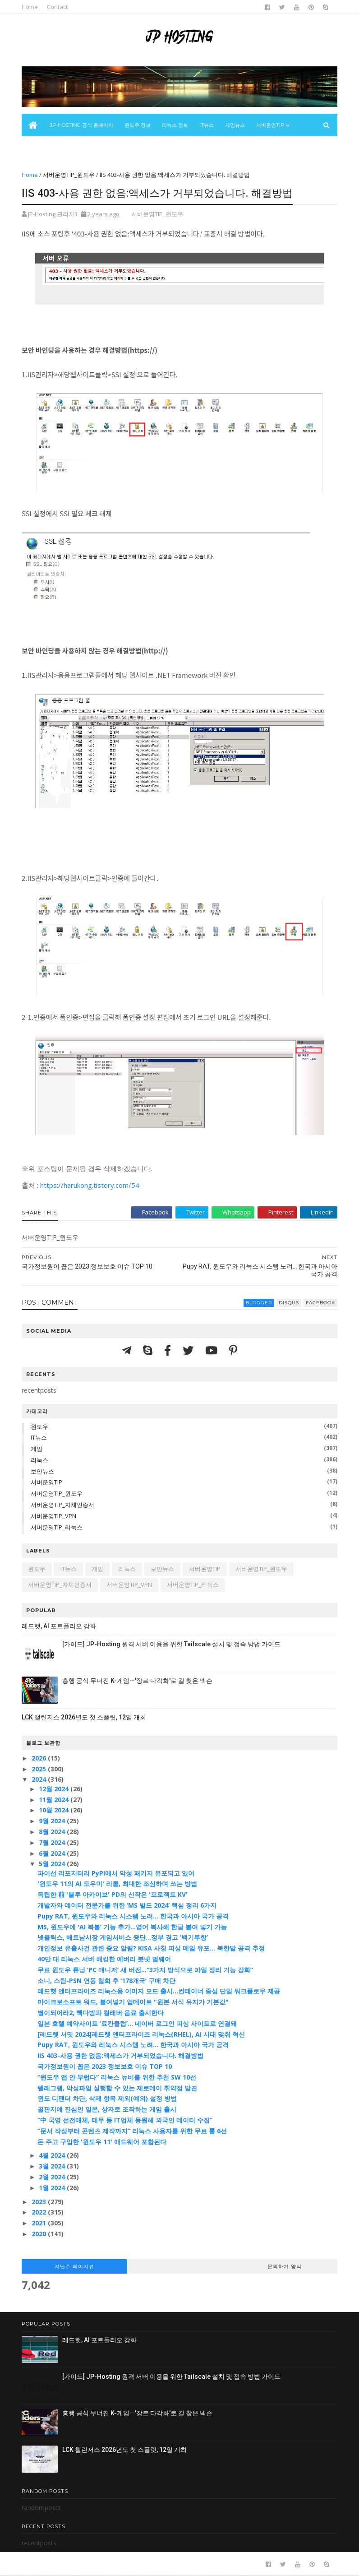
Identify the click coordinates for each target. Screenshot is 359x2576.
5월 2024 (53, 1863)
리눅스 (39, 1460)
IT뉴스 (206, 125)
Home (30, 7)
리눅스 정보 (175, 125)
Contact (57, 7)
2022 (40, 2212)
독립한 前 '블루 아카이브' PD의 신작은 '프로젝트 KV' (112, 1894)
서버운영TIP (46, 1482)
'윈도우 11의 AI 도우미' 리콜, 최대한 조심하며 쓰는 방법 (117, 1883)
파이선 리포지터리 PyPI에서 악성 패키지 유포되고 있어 (115, 1873)
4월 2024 (53, 2155)
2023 (40, 2201)
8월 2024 (53, 1831)
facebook (320, 1303)
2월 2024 (53, 2177)
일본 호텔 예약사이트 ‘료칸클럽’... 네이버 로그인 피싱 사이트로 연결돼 (137, 2023)
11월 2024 (54, 1799)
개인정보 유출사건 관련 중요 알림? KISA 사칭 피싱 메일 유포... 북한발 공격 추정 (151, 1948)
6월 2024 (53, 1853)
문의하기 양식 (284, 2266)
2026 (40, 1758)
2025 (40, 1769)
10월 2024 (54, 1810)
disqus (289, 1303)
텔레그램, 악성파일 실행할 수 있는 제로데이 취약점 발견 (117, 2088)
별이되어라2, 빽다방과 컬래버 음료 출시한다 (100, 2012)
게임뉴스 (235, 125)
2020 (40, 2233)
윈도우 (39, 1426)
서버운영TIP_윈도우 (69, 175)
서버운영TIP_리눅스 (57, 1527)
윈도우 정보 (137, 125)
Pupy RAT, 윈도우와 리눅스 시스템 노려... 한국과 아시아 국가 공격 (133, 1916)
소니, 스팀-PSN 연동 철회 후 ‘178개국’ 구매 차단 (106, 1980)
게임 (36, 1449)
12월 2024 (54, 1788)
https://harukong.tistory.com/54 (89, 1185)
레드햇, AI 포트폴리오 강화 (59, 1626)
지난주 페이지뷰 (74, 2266)
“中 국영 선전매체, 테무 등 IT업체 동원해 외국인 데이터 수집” (124, 2120)
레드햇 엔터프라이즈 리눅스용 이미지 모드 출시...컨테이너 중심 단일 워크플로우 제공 (158, 1991)
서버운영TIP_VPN (53, 1516)
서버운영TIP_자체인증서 (62, 1505)
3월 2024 (53, 2166)
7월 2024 (53, 1842)
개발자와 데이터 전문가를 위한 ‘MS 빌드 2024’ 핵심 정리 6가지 (126, 1905)
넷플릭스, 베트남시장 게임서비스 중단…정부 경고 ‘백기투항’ (122, 1937)
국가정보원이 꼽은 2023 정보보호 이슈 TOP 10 (104, 2066)
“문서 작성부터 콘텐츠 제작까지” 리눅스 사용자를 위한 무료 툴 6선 (132, 2131)
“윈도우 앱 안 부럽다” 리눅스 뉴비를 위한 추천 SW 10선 (116, 2077)
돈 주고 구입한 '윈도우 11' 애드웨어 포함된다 (101, 2141)
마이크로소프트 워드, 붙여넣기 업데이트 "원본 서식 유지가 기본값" (133, 2001)
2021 (40, 2223)
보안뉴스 (37, 147)
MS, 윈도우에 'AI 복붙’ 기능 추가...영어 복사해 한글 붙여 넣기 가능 (132, 1927)
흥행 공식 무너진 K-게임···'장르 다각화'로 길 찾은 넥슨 (137, 1680)
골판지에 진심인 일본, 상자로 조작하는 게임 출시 (106, 2109)
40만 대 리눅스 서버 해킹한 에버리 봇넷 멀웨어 (104, 1959)
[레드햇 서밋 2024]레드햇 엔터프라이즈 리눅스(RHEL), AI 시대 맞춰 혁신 (141, 2034)
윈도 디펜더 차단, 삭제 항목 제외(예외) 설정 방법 (107, 2098)
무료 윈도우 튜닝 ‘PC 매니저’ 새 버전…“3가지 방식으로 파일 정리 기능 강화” (145, 1969)
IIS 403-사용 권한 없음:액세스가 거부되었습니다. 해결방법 (120, 2055)
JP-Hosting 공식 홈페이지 (81, 125)
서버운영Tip (270, 125)
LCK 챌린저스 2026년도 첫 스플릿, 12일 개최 (84, 1717)
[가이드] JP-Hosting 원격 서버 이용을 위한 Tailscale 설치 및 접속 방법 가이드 (171, 1644)
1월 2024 (53, 2187)
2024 (40, 1779)
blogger (259, 1303)
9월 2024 (53, 1820)
